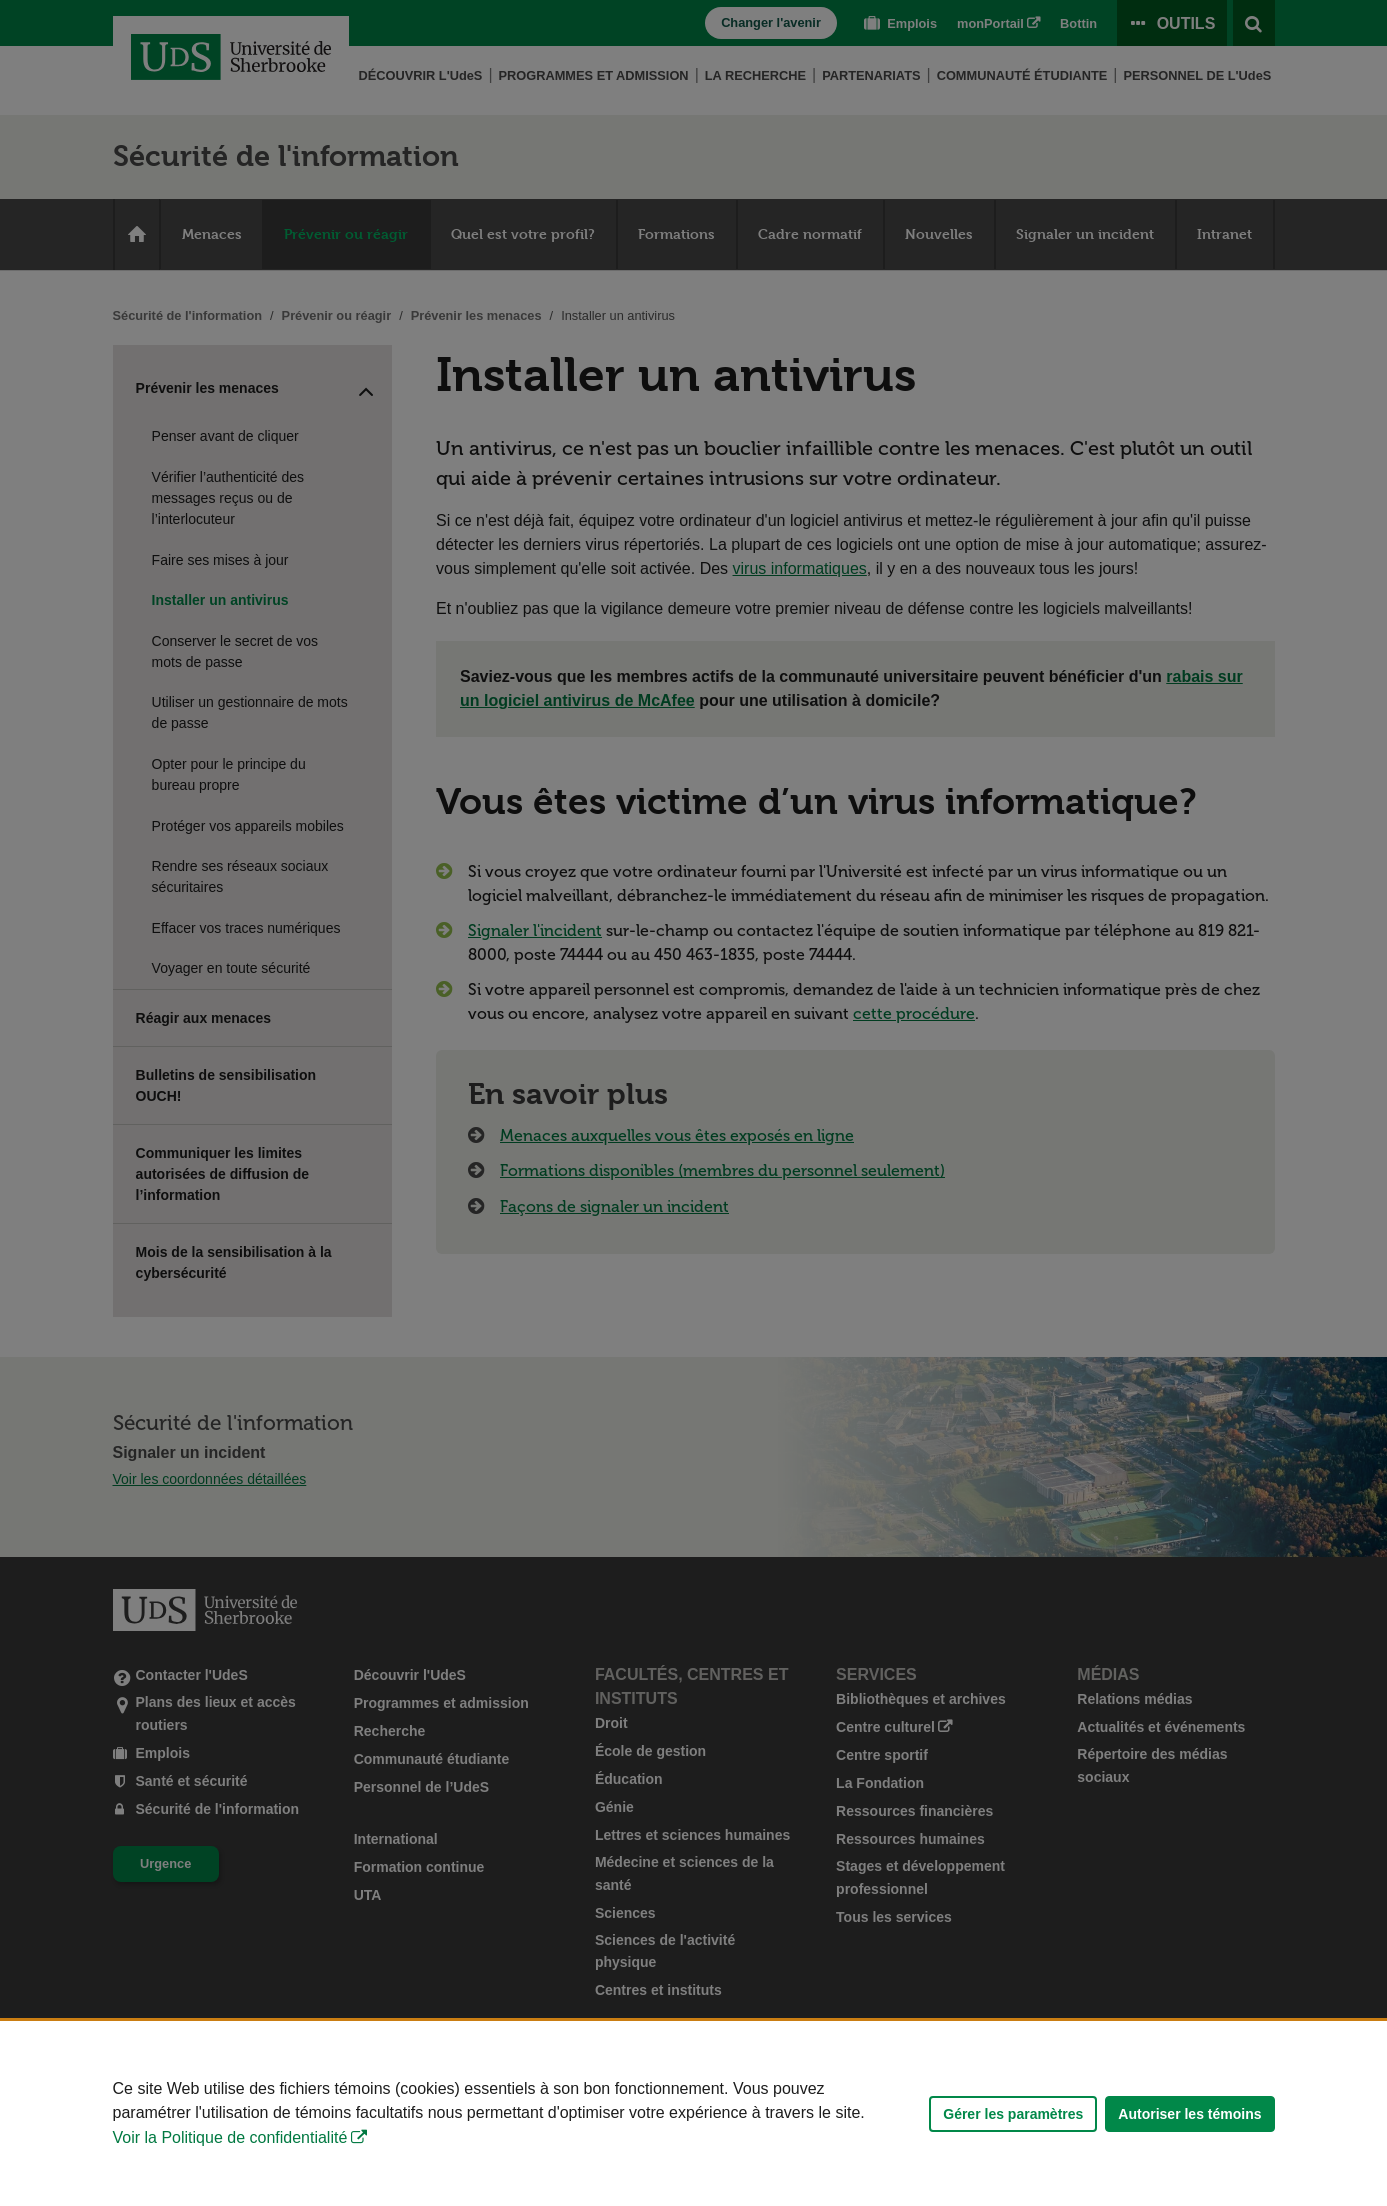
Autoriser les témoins (1189, 2114)
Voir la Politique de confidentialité (230, 2137)
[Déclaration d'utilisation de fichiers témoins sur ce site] (693, 2113)
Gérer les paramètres (1013, 2114)
